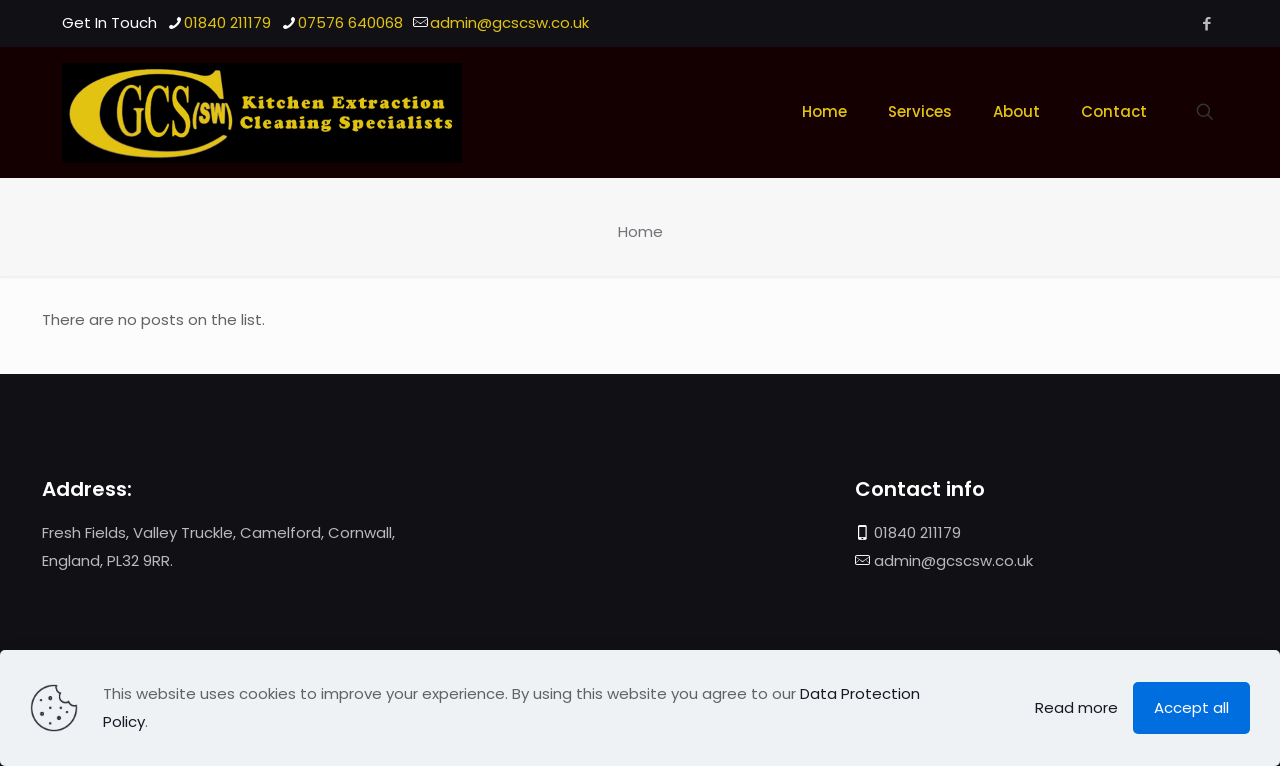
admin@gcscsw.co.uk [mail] (509, 22)
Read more (1076, 707)
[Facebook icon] (1206, 23)
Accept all (1191, 707)
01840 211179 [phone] (227, 22)
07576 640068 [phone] (350, 22)
